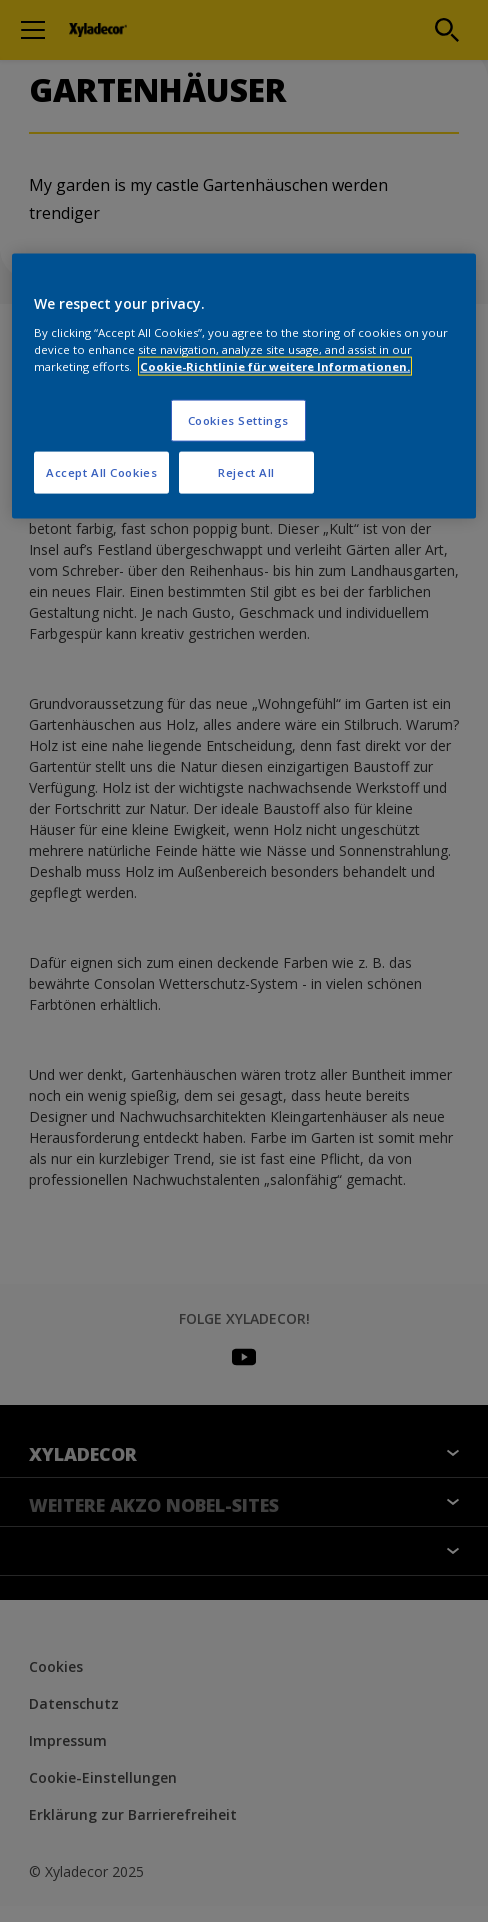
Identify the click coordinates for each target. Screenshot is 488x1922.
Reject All (246, 472)
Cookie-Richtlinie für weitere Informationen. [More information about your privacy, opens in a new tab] (275, 366)
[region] (244, 386)
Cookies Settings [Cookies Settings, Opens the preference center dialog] (238, 420)
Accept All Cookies (101, 472)
